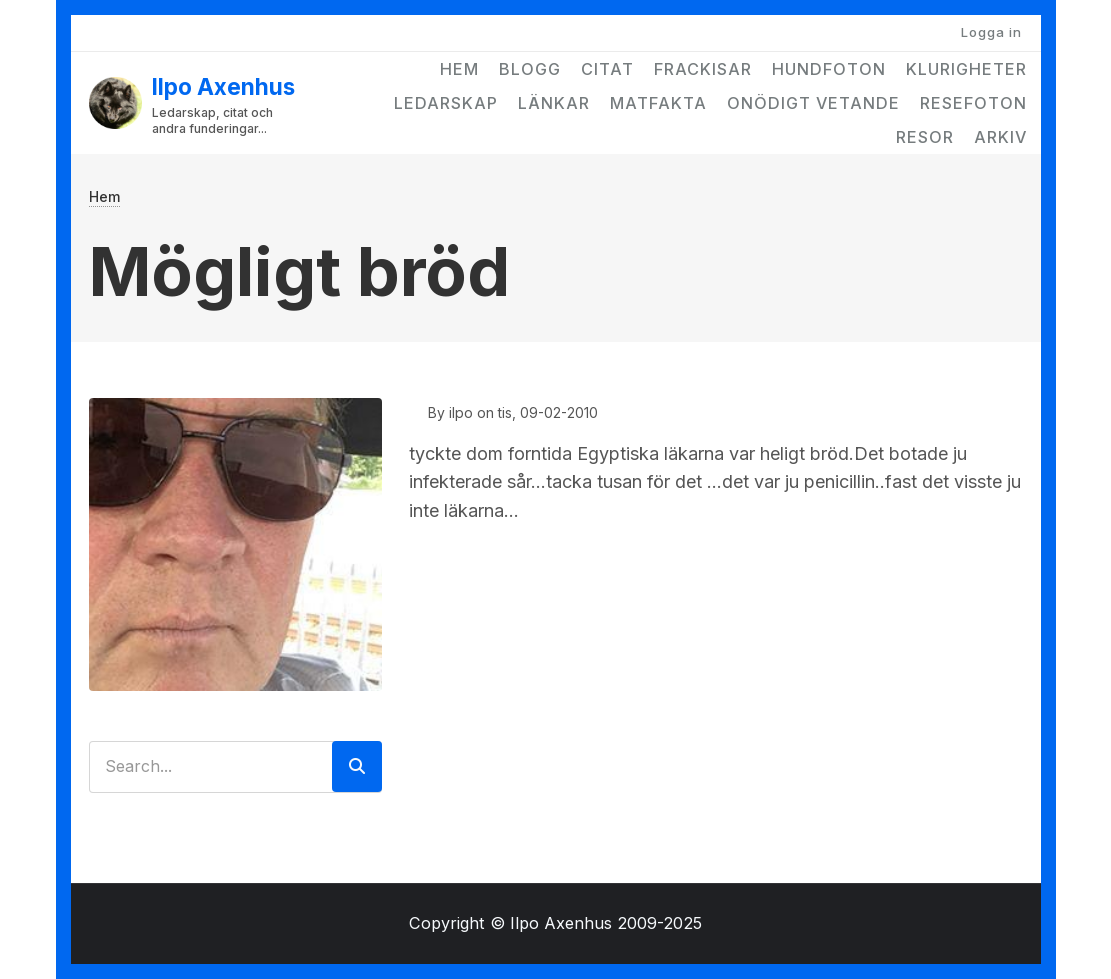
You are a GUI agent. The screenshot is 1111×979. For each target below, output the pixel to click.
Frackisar (703, 69)
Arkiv (1000, 137)
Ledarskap (446, 103)
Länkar (554, 103)
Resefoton (973, 103)
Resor (925, 137)
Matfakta (658, 103)
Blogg (530, 69)
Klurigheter (966, 69)
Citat (607, 69)
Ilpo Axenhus (223, 86)
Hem (459, 69)
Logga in (991, 32)
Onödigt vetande (813, 103)
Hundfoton (829, 69)
